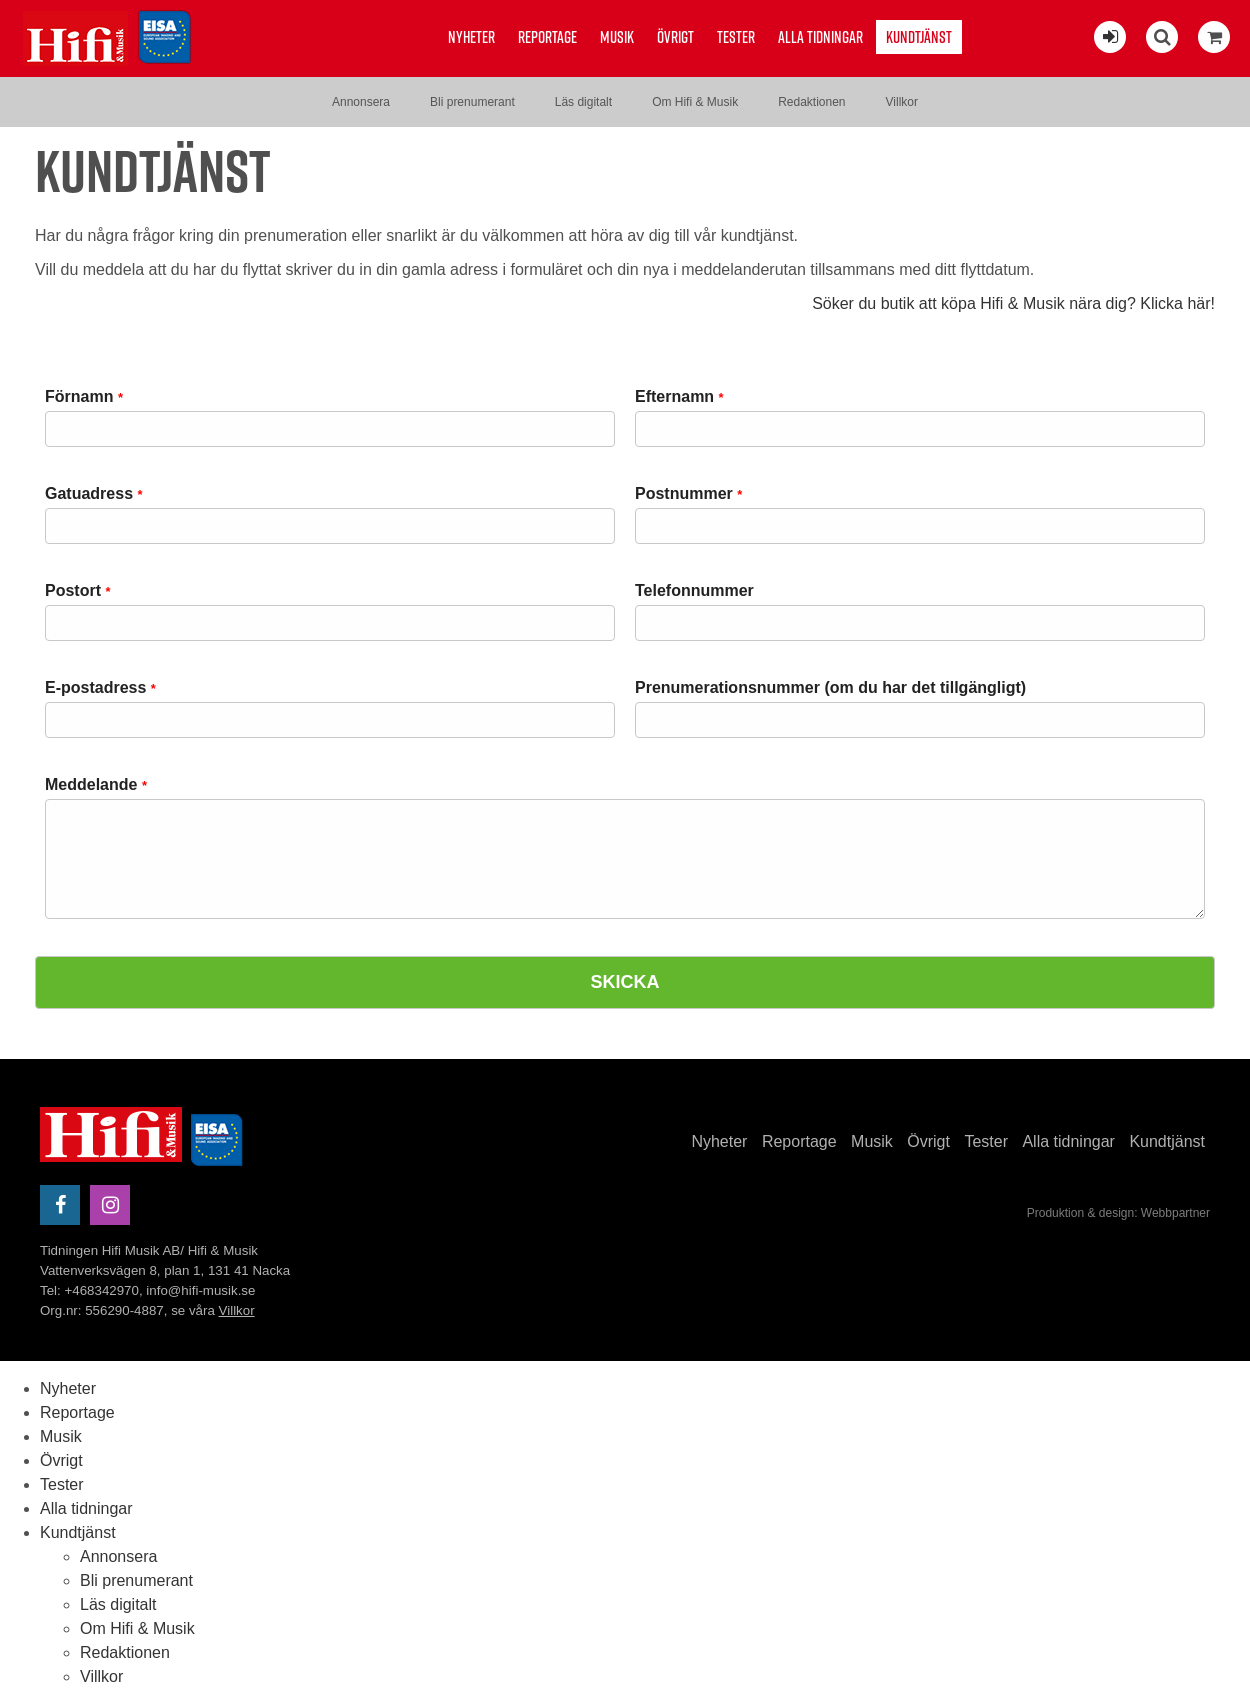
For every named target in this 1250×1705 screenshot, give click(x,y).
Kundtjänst (919, 37)
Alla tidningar (820, 37)
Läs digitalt (583, 102)
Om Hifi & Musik (695, 102)
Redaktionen (811, 102)
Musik (617, 37)
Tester (736, 37)
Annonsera (361, 102)
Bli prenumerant (472, 102)
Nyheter (471, 37)
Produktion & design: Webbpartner (1118, 1213)
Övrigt (675, 37)
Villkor (902, 102)
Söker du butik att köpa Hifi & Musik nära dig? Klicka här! (1013, 303)
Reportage (547, 37)
